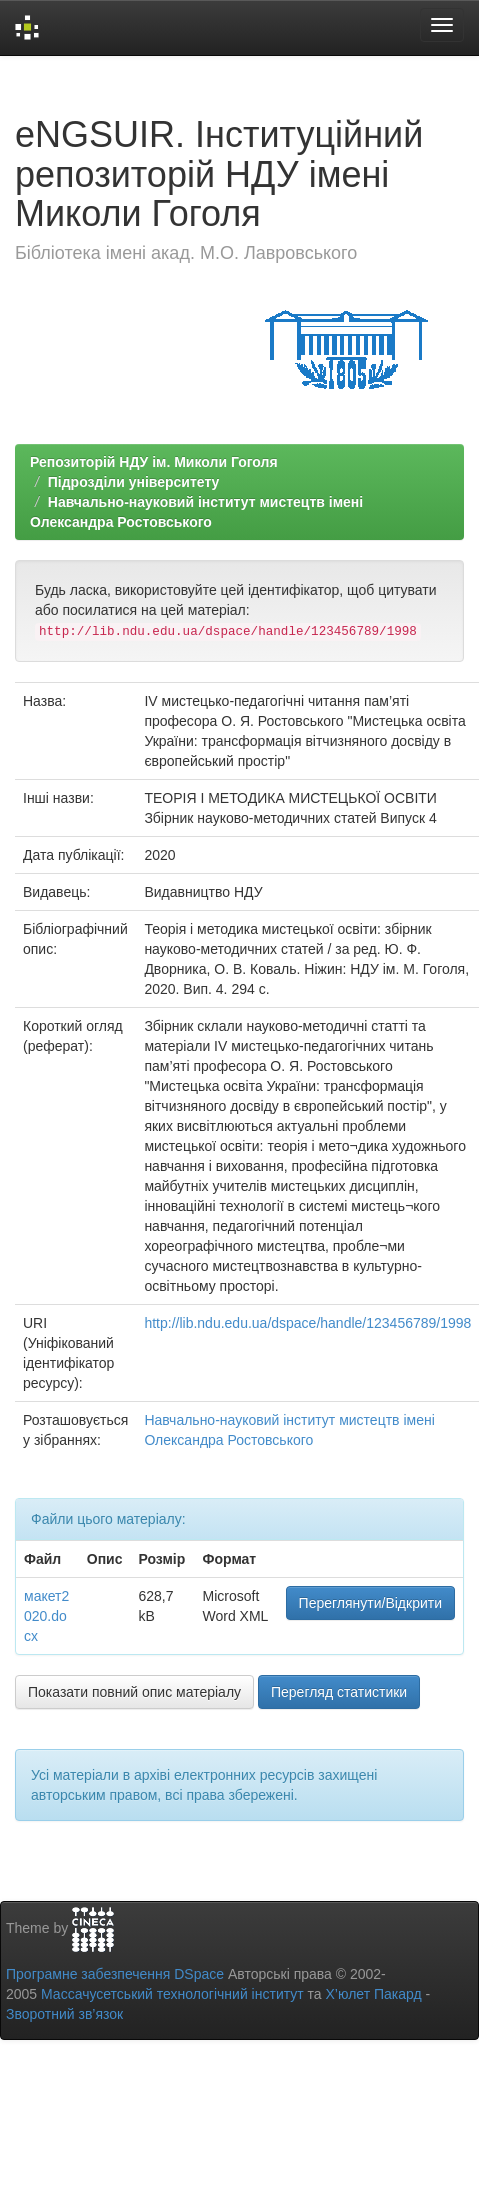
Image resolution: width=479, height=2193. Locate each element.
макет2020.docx (46, 1616)
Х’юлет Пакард (374, 1994)
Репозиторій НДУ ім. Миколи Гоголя (154, 462)
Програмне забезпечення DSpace (115, 1974)
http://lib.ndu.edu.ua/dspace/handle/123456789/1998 (307, 1323)
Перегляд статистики (339, 1692)
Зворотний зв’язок (64, 2014)
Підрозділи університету (134, 482)
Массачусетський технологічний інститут (172, 1994)
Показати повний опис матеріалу (134, 1692)
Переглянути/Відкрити (370, 1603)
